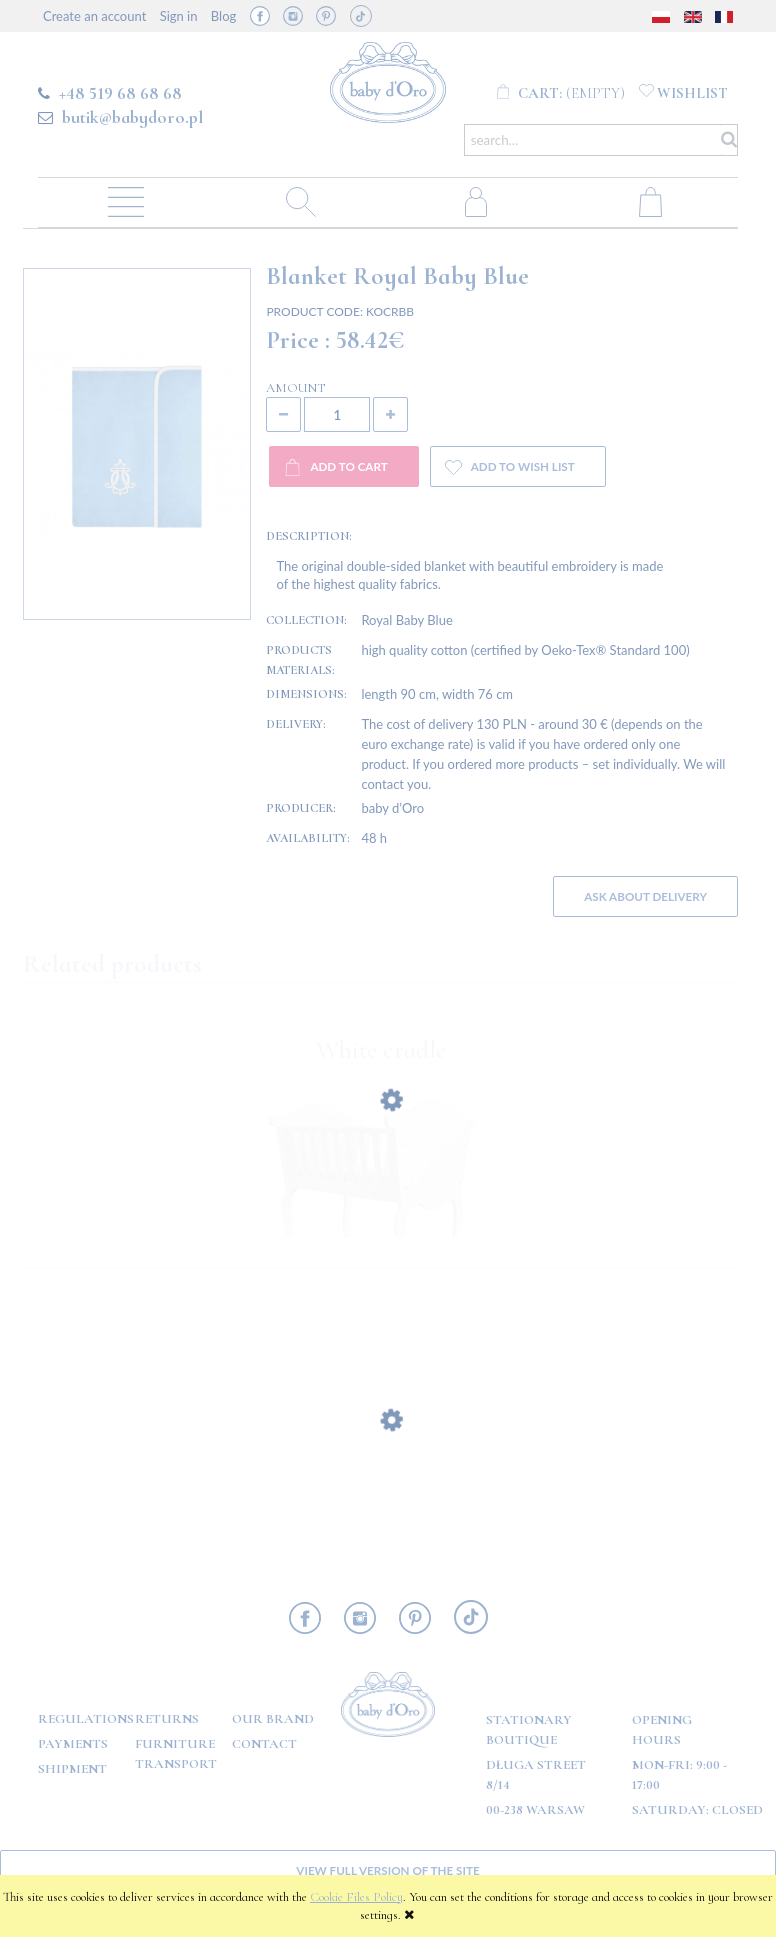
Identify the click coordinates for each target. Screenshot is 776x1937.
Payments (73, 1744)
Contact (264, 1744)
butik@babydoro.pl (132, 117)
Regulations (86, 1719)
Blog (223, 16)
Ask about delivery (645, 896)
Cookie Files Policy (356, 1897)
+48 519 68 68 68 (120, 93)
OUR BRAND (273, 1719)
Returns (167, 1719)
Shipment (72, 1769)
